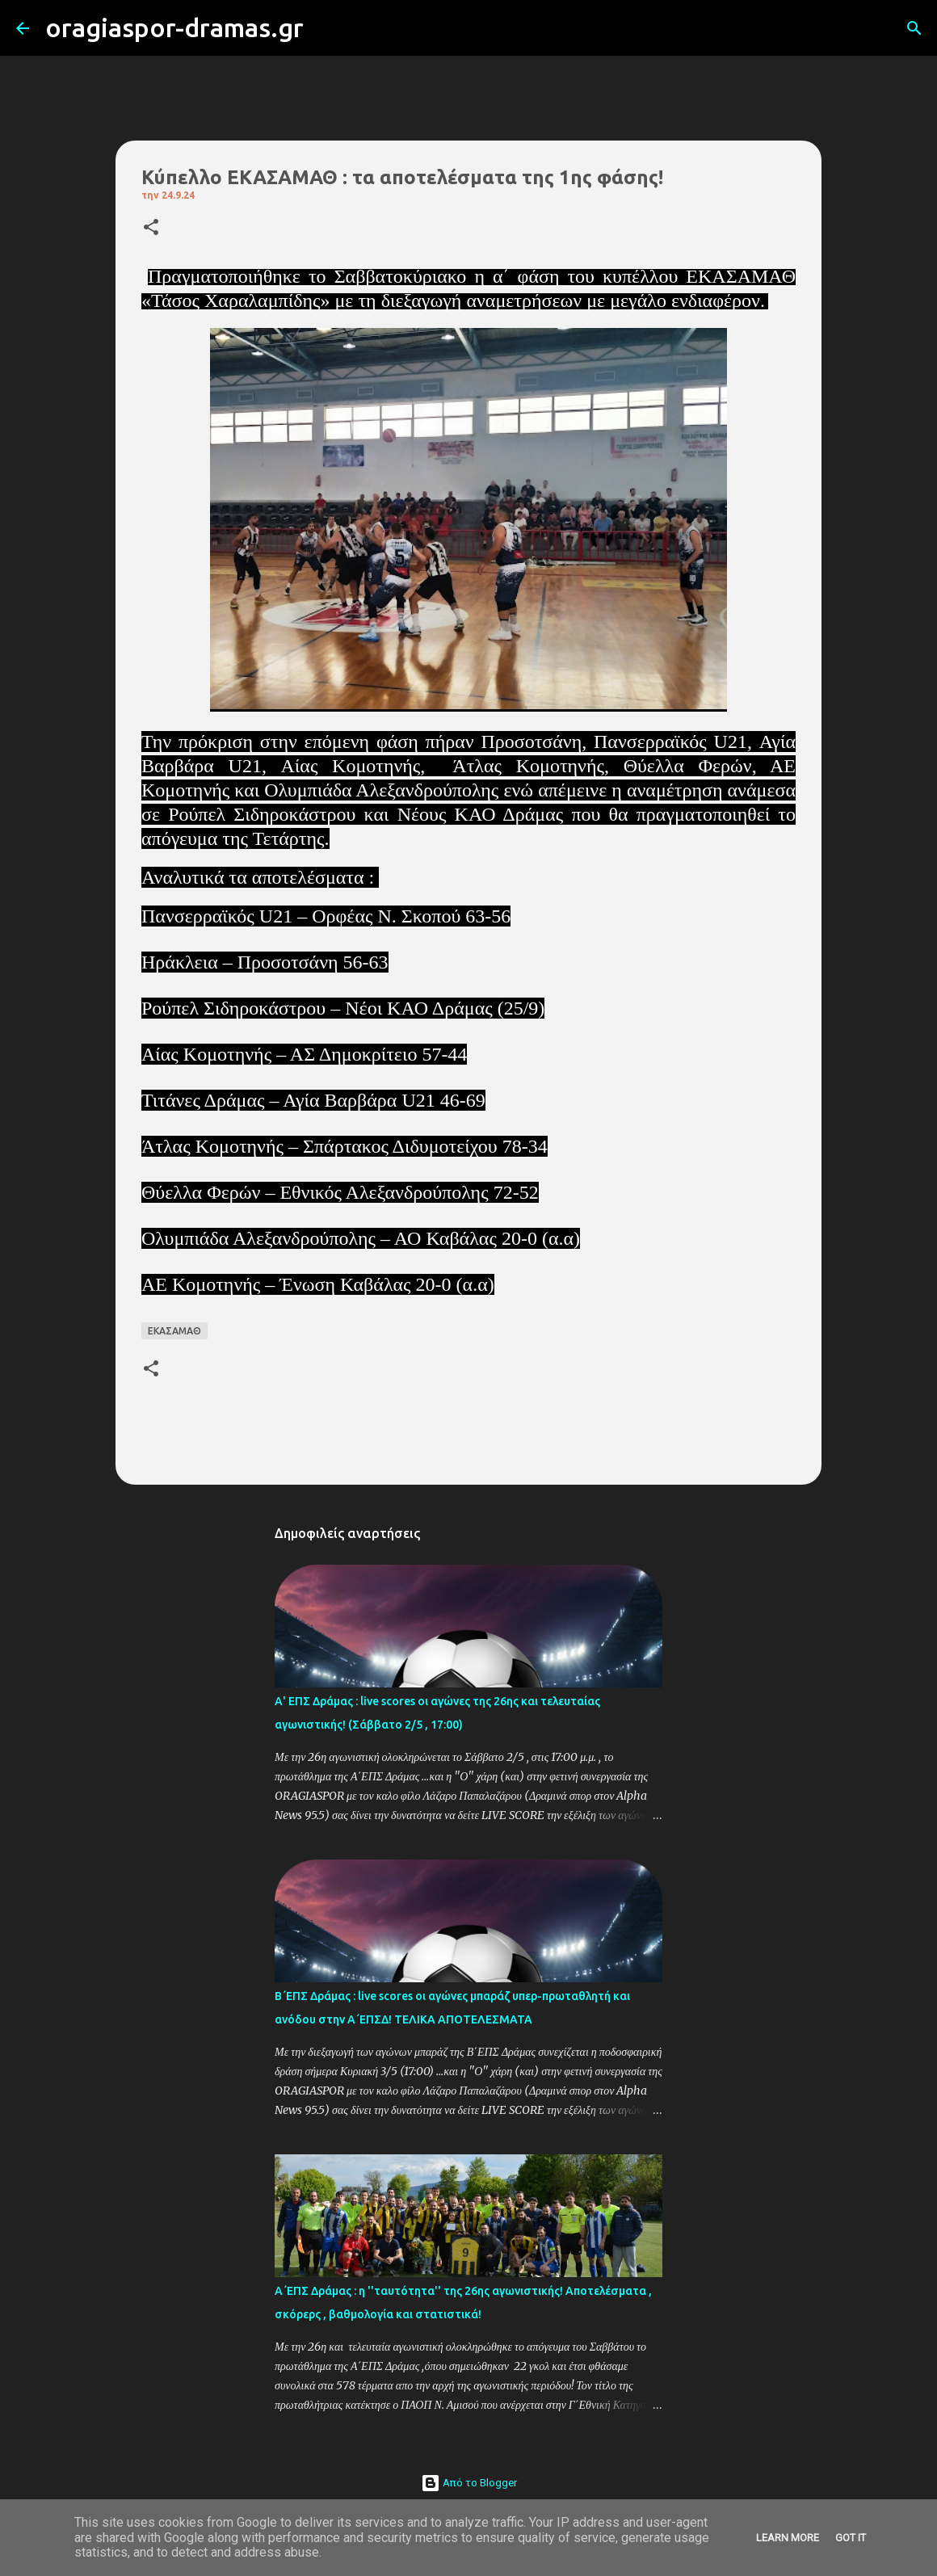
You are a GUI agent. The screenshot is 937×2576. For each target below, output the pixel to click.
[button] (151, 228)
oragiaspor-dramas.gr (174, 27)
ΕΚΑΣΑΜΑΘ (174, 1331)
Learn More (787, 2538)
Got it (850, 2538)
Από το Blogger (469, 2483)
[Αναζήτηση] (326, 28)
